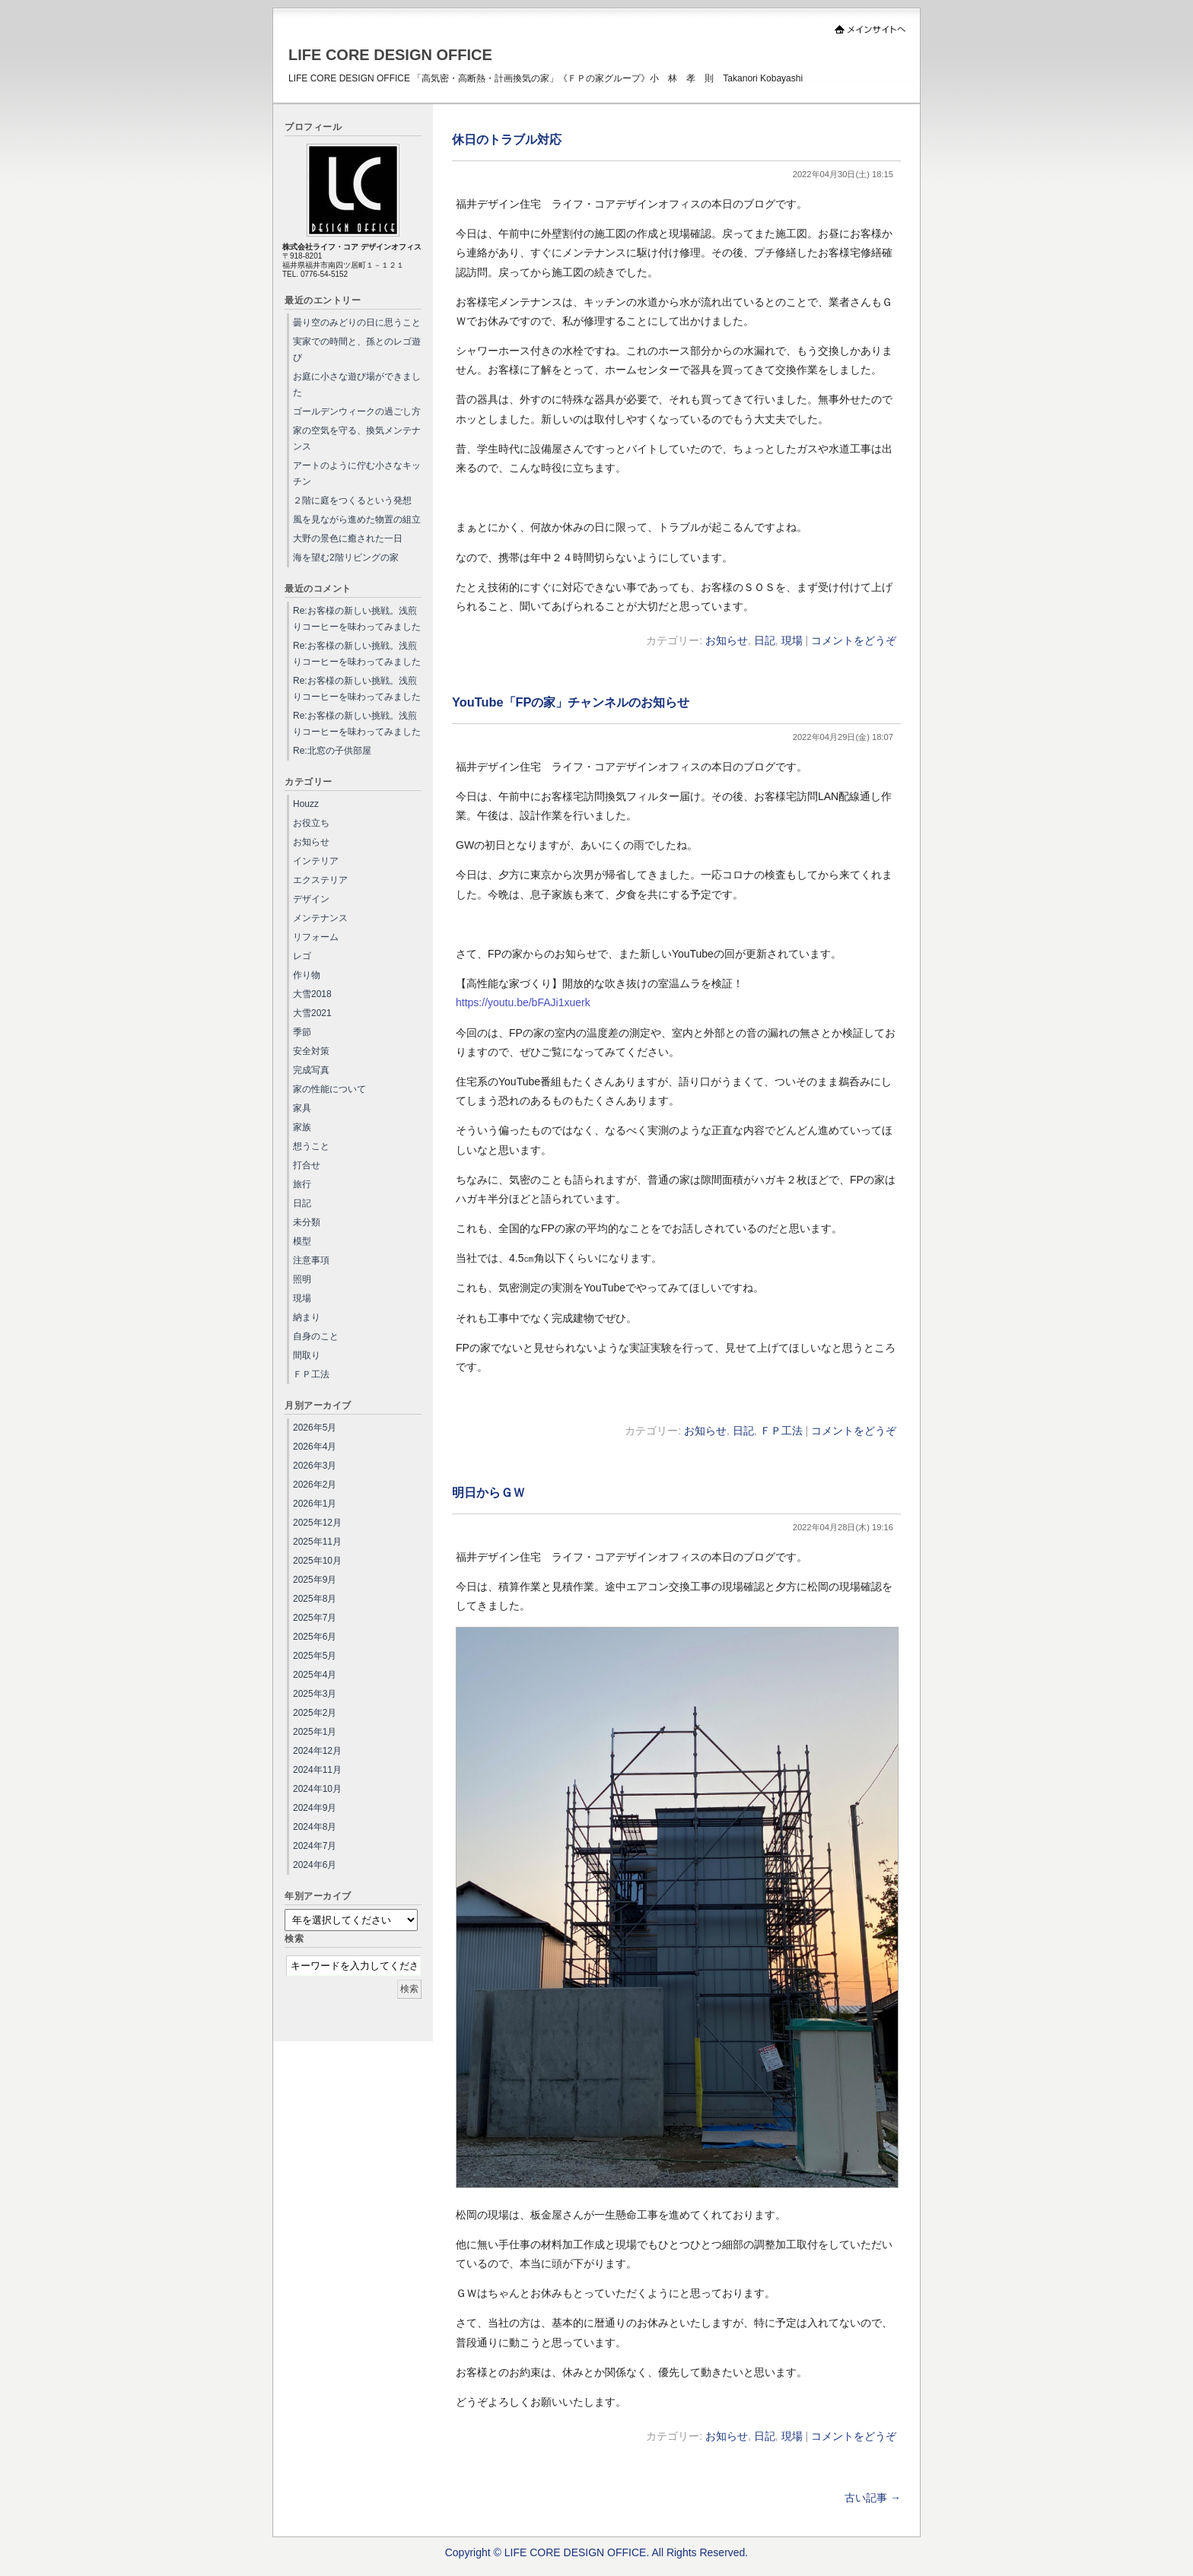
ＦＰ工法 (781, 1431)
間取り (306, 1355)
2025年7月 (314, 1617)
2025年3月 (314, 1693)
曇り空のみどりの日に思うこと (357, 322)
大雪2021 (312, 1013)
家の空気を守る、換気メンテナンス (357, 438)
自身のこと (316, 1336)
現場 (792, 640)
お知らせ (726, 640)
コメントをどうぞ (853, 640)
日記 (764, 640)
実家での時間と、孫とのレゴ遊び (357, 349)
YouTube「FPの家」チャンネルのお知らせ (570, 702)
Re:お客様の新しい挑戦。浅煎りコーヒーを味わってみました (357, 618)
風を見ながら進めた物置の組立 (357, 519)
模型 (302, 1241)
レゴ (302, 956)
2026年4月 (314, 1446)
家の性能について (329, 1089)
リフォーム (316, 937)
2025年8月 (314, 1598)
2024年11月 (317, 1769)
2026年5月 (314, 1427)
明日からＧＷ (488, 1492)
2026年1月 (314, 1503)
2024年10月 (317, 1789)
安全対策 (311, 1051)
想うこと (311, 1146)
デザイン (311, 899)
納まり (306, 1317)
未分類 (306, 1222)
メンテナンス (320, 918)
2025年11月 (317, 1541)
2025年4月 (314, 1674)
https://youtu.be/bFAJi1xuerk (523, 1002)
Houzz (306, 804)
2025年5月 (314, 1655)
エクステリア (320, 880)
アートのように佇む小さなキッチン (357, 473)
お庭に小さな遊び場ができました (357, 384)
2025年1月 (314, 1731)
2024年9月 (314, 1808)
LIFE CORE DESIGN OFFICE (390, 54)
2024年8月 (314, 1827)
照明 (302, 1279)
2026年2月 (314, 1484)
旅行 (302, 1184)
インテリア (316, 861)
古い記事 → (873, 2498)
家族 (302, 1127)
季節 (302, 1032)
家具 (302, 1108)
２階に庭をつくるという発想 (352, 500)
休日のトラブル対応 (507, 139)
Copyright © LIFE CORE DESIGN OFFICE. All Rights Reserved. (597, 2552)
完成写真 (311, 1070)
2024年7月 (314, 1846)
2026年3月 (314, 1465)
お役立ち (311, 823)
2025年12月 (317, 1522)
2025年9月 (314, 1579)
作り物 (306, 975)
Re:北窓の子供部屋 (332, 750)
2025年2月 (314, 1712)
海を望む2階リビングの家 (346, 557)
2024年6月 (314, 1865)
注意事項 (311, 1260)
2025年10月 (317, 1560)
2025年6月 (314, 1636)
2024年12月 (317, 1750)
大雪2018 (312, 994)
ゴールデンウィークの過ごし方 (357, 411)
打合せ (306, 1165)
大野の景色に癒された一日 (347, 538)
